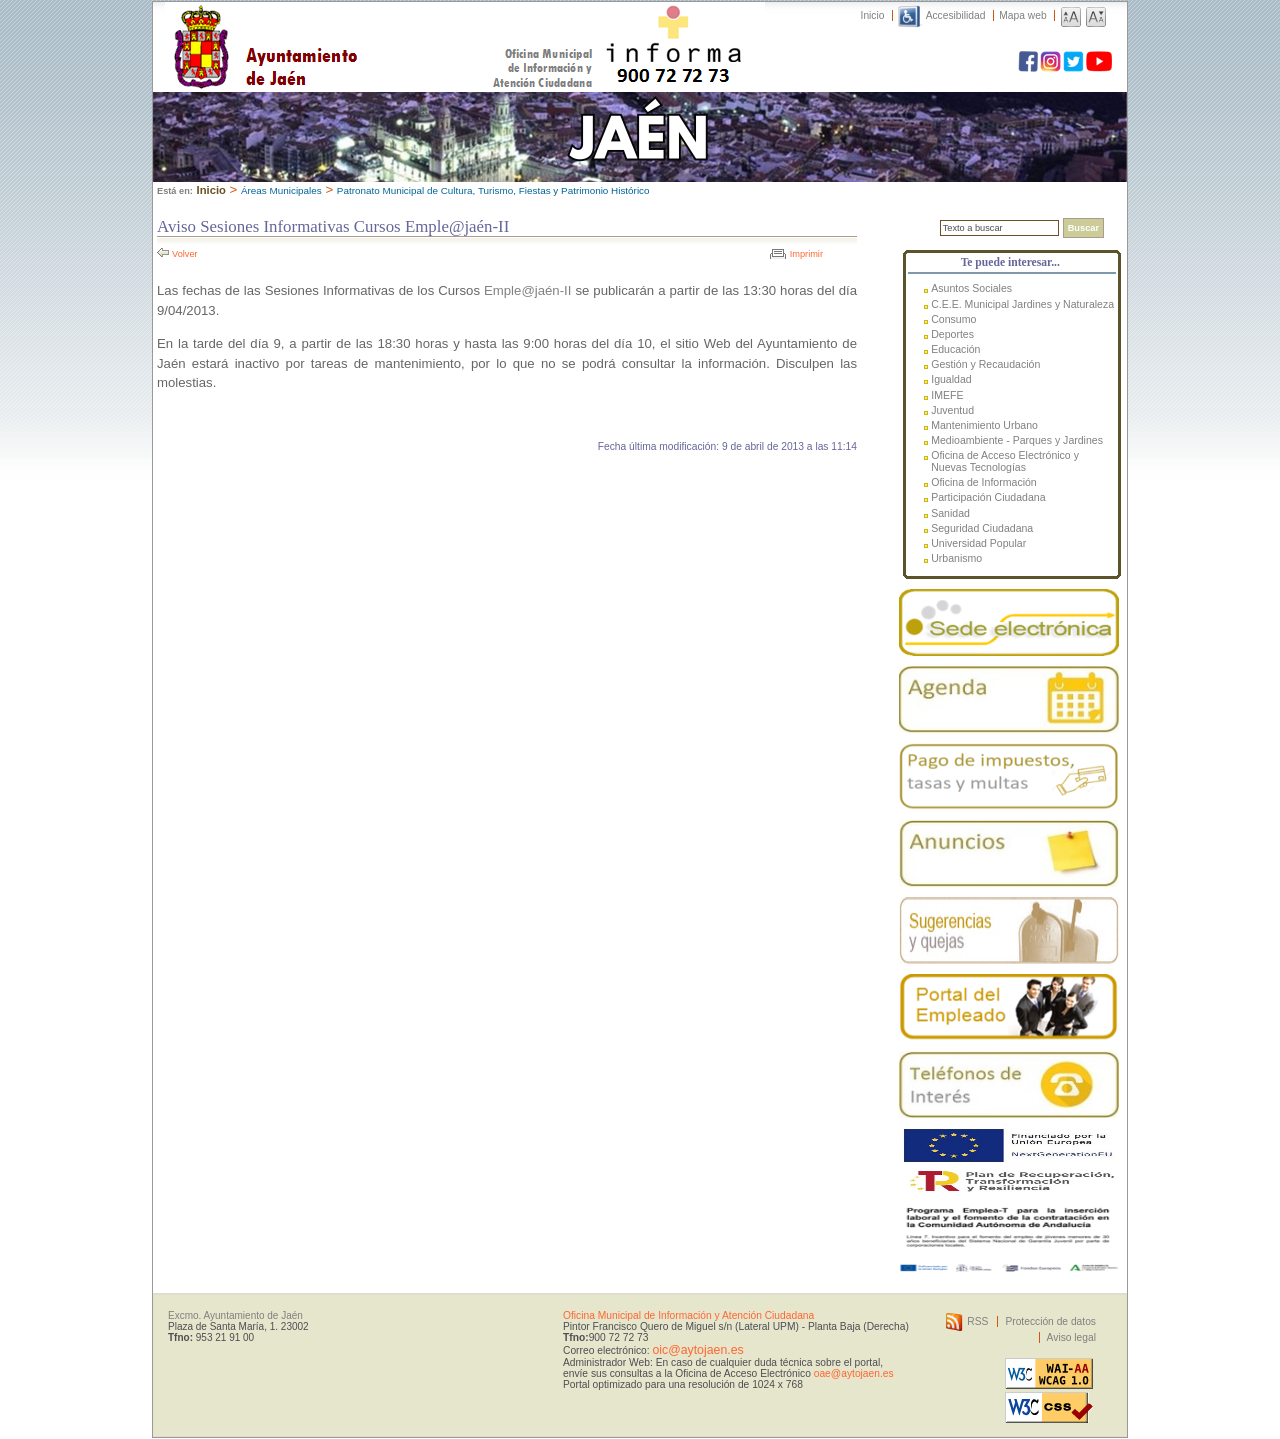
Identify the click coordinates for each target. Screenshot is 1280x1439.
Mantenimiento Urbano (984, 425)
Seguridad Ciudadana (982, 528)
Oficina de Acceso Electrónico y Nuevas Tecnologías (1005, 461)
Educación (955, 349)
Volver (185, 254)
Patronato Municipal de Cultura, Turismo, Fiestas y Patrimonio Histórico (493, 190)
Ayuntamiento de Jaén (352, 27)
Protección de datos (1050, 1321)
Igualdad (951, 379)
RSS (977, 1321)
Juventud (952, 410)
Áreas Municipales (281, 190)
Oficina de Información (984, 482)
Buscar (1083, 228)
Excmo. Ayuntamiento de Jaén (235, 1315)
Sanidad (950, 513)
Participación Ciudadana (988, 497)
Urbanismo (956, 558)
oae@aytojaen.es (854, 1373)
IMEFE (947, 395)
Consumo (953, 319)
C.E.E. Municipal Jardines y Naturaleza (1022, 304)
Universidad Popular (978, 543)
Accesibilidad (956, 15)
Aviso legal (1071, 1337)
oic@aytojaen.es (697, 1350)
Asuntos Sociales (971, 288)
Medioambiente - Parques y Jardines (1017, 440)
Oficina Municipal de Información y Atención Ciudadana (688, 1315)
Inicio (873, 15)
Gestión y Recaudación (985, 364)
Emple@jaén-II (527, 290)
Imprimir (806, 254)
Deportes (952, 334)
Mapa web (1022, 15)
